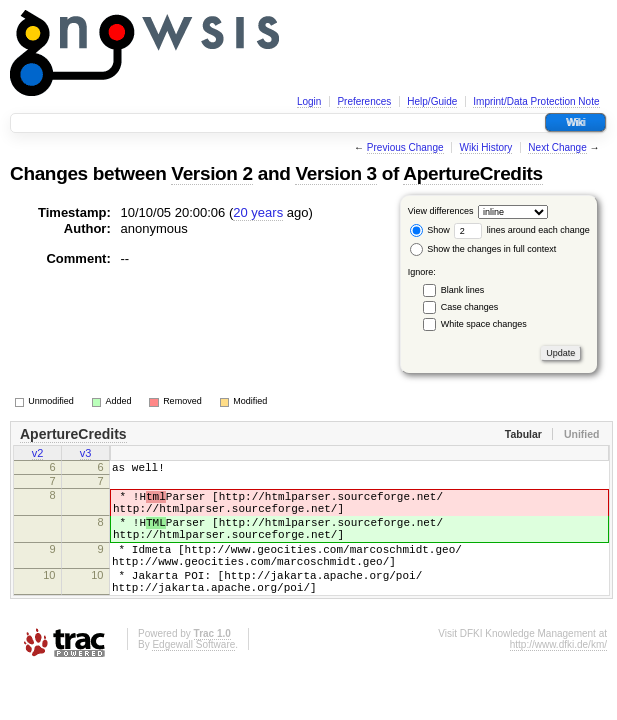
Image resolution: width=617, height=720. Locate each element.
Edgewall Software (193, 677)
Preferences (364, 101)
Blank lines (463, 290)
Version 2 (211, 173)
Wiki (575, 122)
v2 (38, 455)
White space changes (484, 324)
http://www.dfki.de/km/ (558, 677)
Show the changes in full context (483, 249)
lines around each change (522, 230)
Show (430, 230)
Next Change (557, 147)
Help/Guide (432, 101)
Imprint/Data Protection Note (536, 101)
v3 (86, 455)
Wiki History (486, 147)
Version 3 (335, 173)
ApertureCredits (473, 173)
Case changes (470, 307)
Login (309, 101)
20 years (258, 212)
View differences (441, 211)
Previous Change (405, 147)
